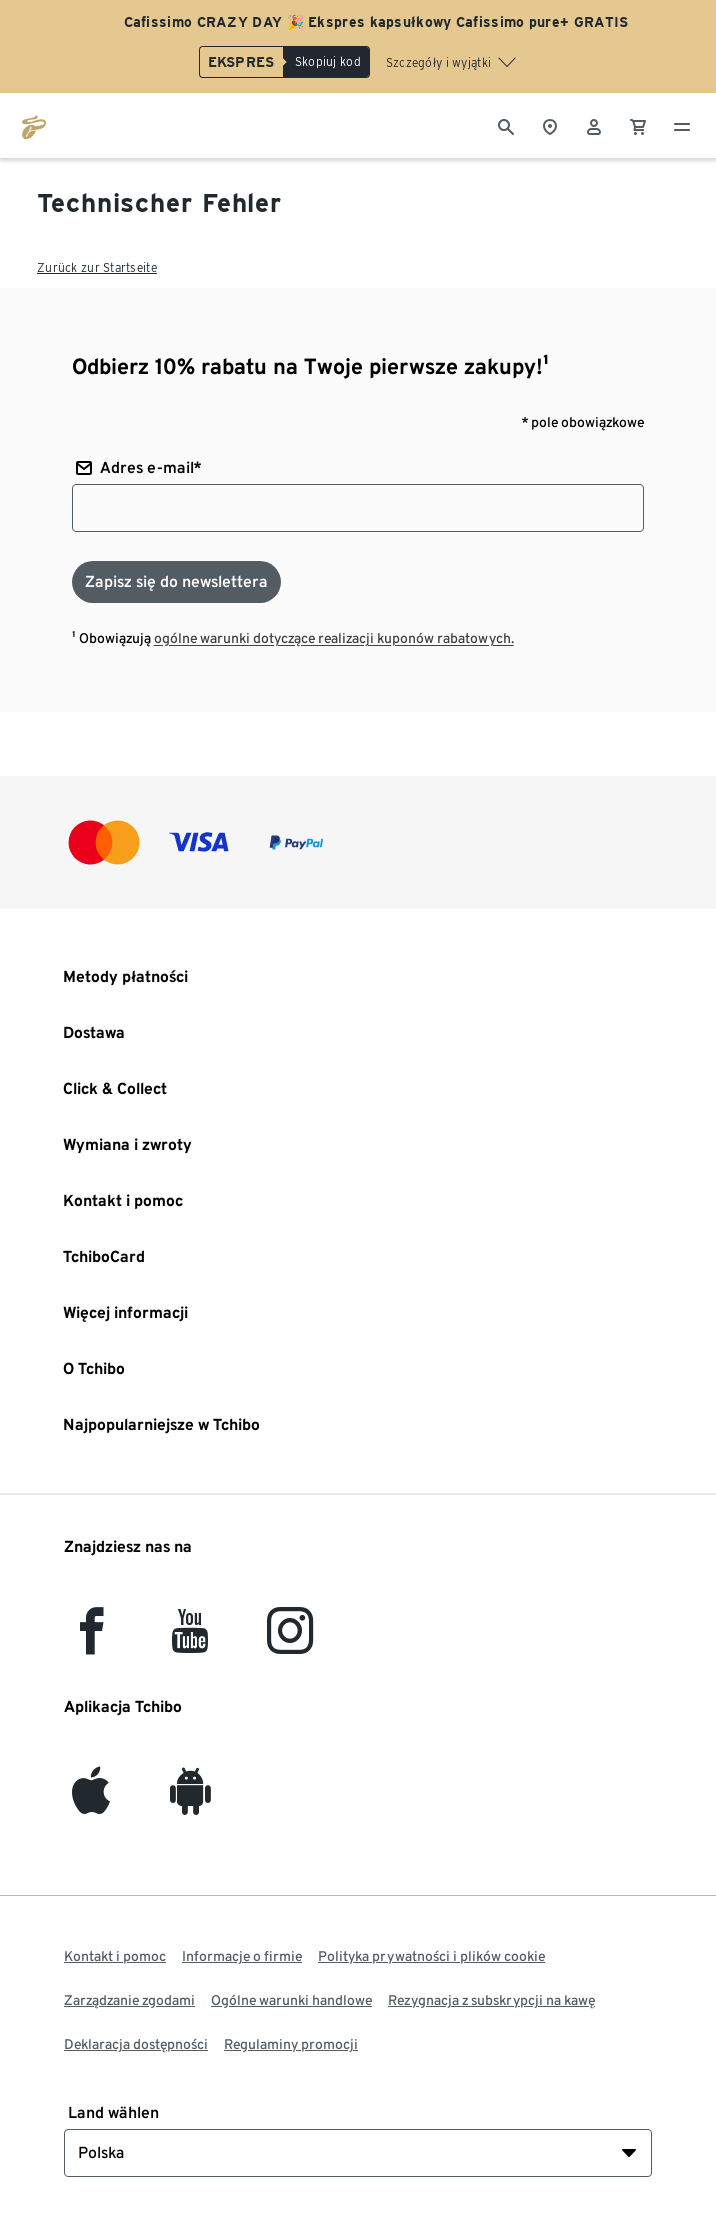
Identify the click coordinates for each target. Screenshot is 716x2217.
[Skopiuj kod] (326, 62)
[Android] (190, 1802)
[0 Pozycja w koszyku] (638, 125)
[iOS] (91, 1802)
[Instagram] (290, 1642)
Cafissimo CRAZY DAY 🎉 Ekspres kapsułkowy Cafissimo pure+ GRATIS (376, 22)
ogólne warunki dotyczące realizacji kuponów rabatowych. (334, 638)
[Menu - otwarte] (682, 125)
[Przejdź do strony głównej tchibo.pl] (34, 125)
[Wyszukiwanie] (506, 125)
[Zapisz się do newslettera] (176, 582)
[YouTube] (191, 1642)
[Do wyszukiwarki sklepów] (550, 125)
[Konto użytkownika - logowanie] (594, 125)
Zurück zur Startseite (97, 267)
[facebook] (91, 1642)
